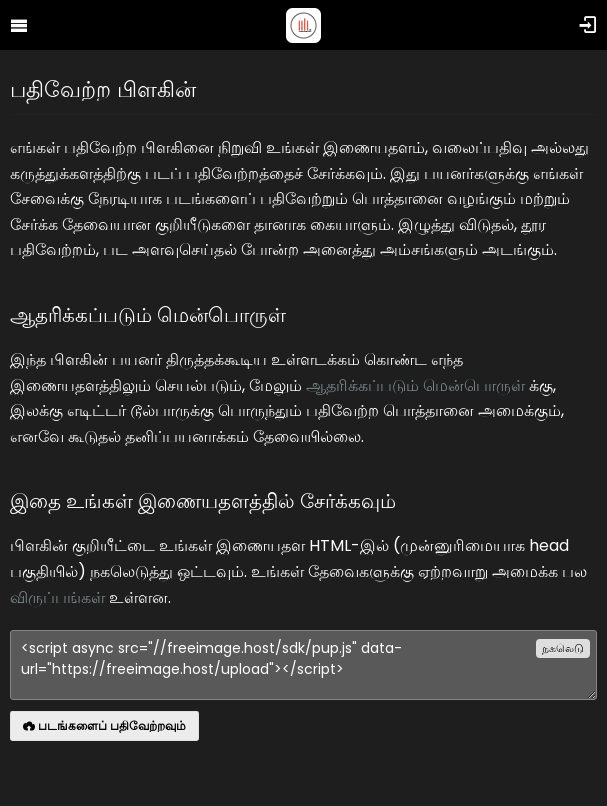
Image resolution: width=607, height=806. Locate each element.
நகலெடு (563, 648)
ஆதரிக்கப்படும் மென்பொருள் (415, 385)
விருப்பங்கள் (57, 597)
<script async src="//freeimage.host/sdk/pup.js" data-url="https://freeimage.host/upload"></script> (303, 665)
